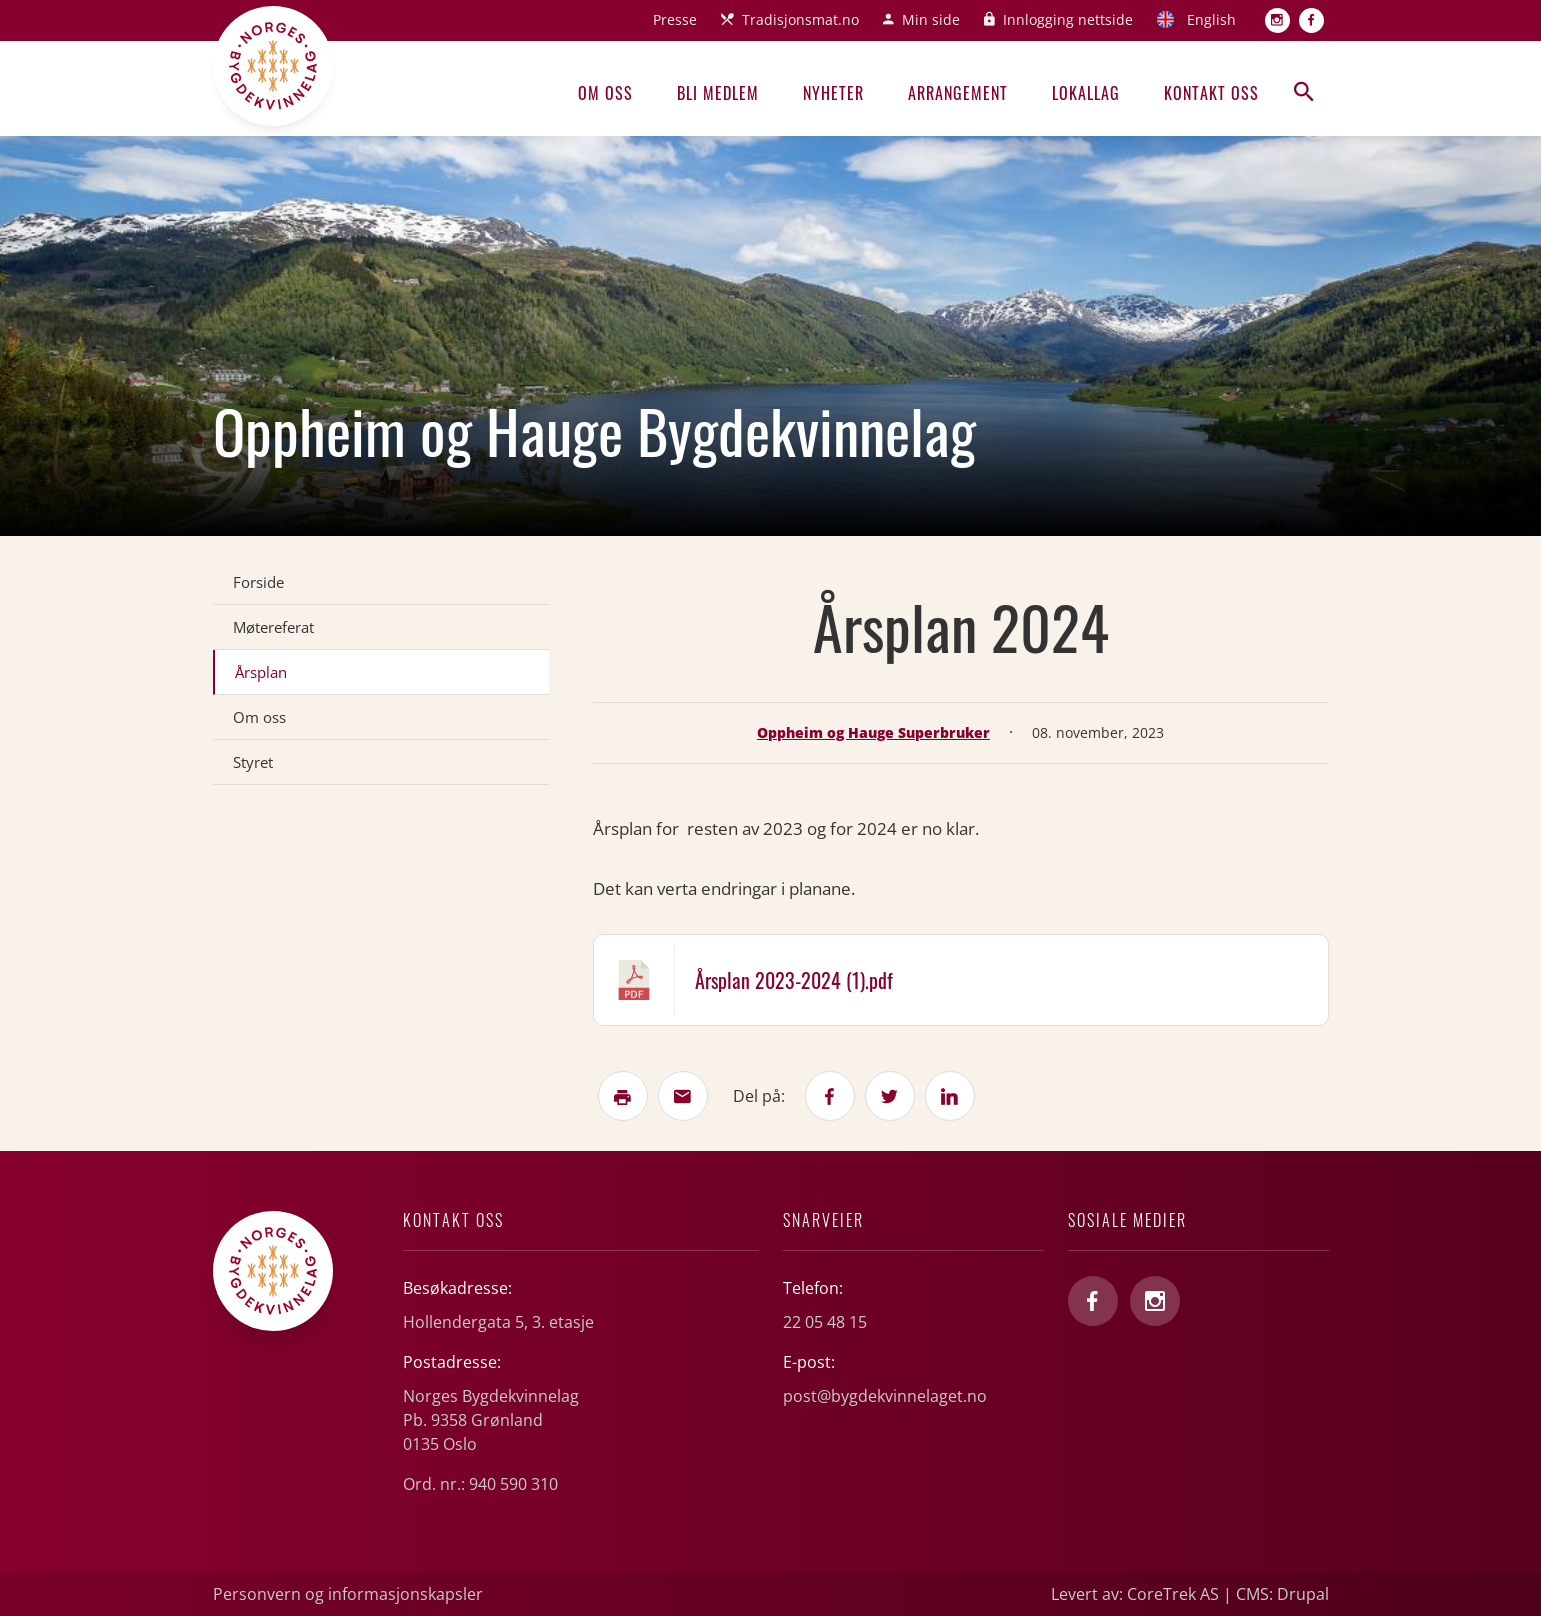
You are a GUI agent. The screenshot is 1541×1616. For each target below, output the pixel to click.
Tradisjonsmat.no (800, 19)
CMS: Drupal (1282, 1594)
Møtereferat (273, 627)
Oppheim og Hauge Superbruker (873, 732)
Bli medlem (718, 93)
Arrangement (958, 93)
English (1211, 19)
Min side (931, 19)
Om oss (605, 93)
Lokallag (1086, 93)
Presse (675, 19)
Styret (253, 762)
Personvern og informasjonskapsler (348, 1594)
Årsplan (261, 672)
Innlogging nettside (1068, 19)
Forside (258, 582)
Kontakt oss (1211, 93)
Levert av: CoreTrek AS (1135, 1594)
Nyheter (833, 93)
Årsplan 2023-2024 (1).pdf (794, 980)
